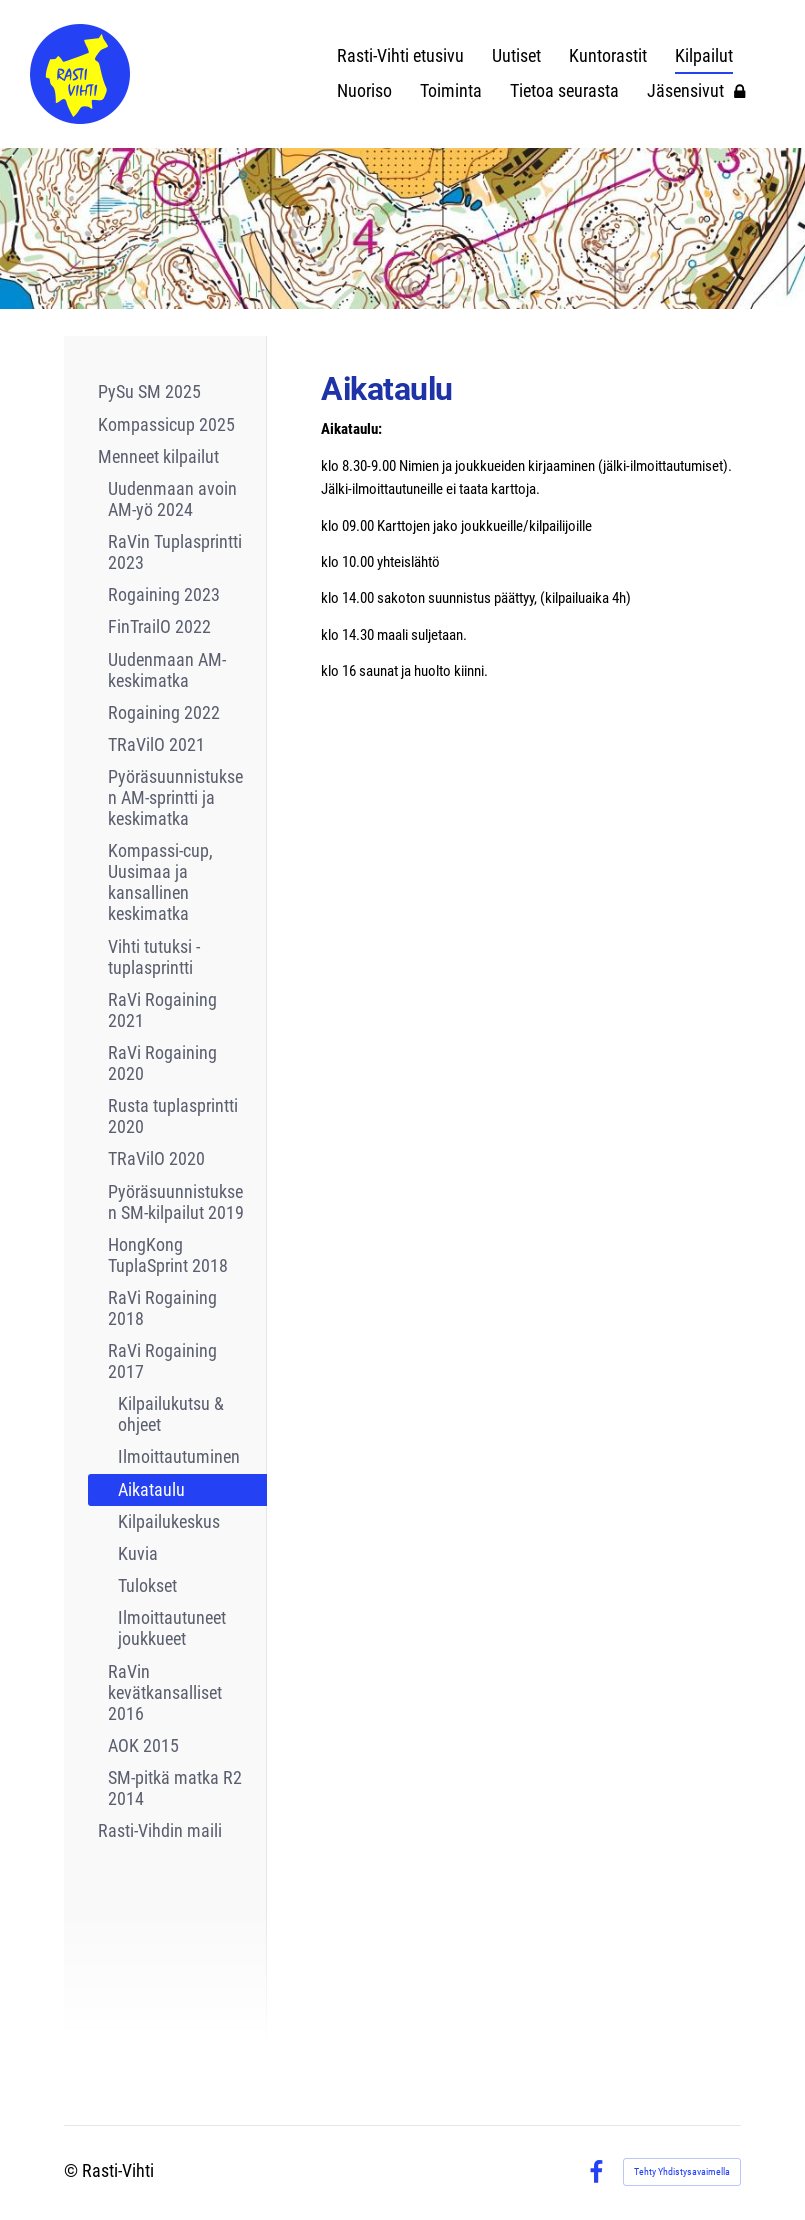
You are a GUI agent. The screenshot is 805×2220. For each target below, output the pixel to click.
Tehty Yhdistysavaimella (682, 2171)
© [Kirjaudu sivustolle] (73, 2171)
